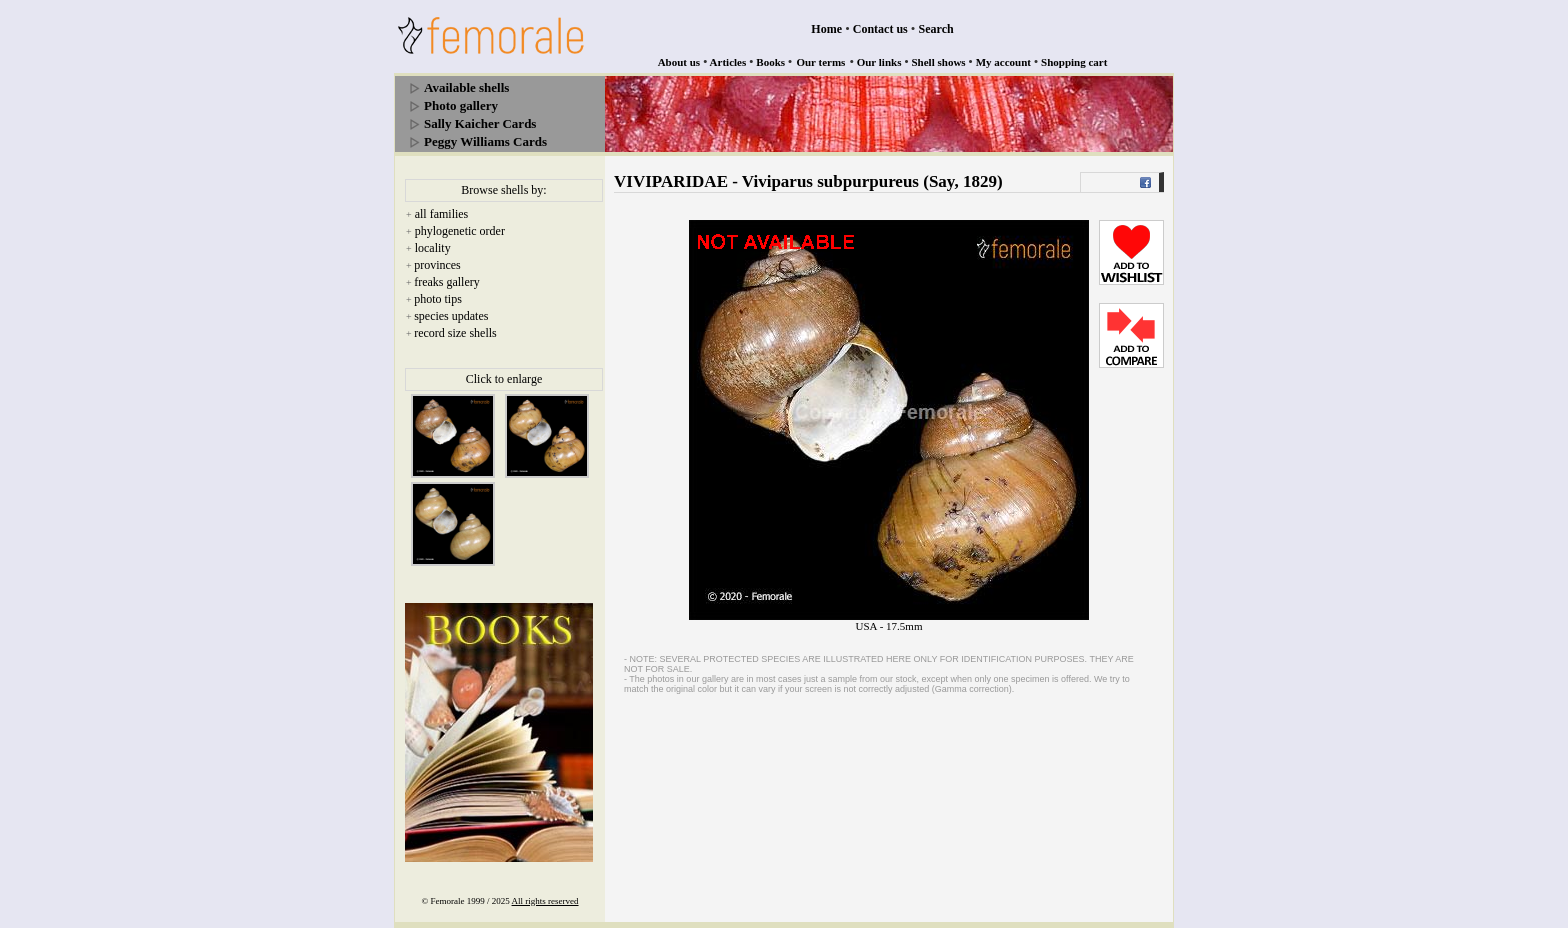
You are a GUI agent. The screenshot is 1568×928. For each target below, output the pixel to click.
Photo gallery (461, 105)
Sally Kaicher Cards (480, 123)
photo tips (438, 299)
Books (770, 62)
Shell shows (939, 62)
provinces (437, 265)
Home (826, 29)
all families (442, 214)
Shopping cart (1074, 62)
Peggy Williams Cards (485, 141)
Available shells (466, 87)
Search (936, 29)
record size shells (455, 333)
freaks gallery (447, 282)
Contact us (880, 29)
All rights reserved (545, 901)
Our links (879, 62)
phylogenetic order (460, 231)
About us (679, 62)
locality (433, 248)
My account (1003, 62)
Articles (728, 62)
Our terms (820, 62)
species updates (451, 316)
